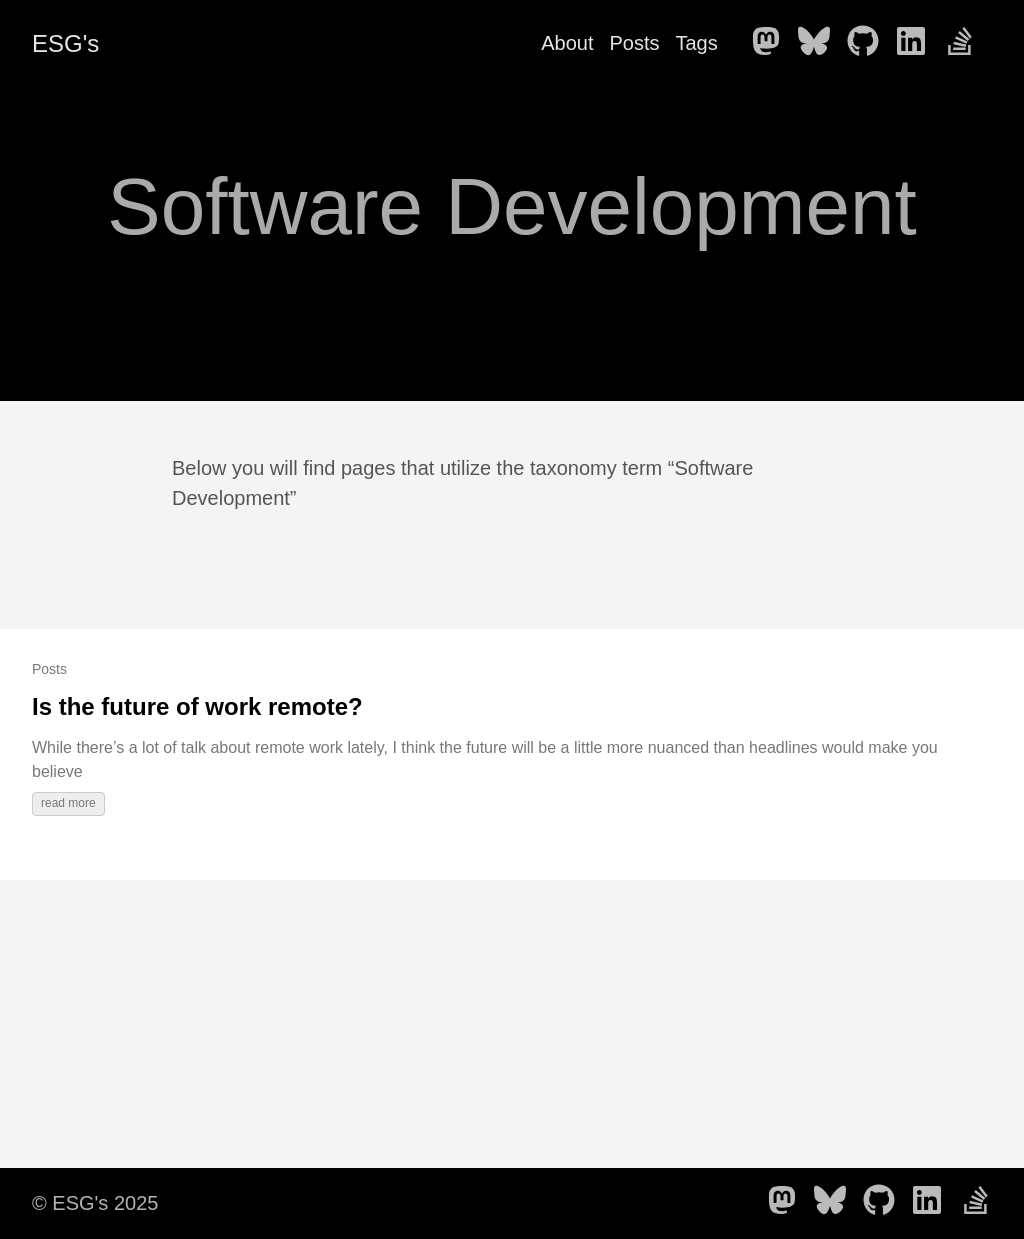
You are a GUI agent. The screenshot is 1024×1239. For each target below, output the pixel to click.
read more (68, 803)
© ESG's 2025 (95, 1203)
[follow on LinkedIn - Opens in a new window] (917, 43)
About (567, 43)
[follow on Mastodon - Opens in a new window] (772, 43)
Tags (696, 43)
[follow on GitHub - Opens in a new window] (869, 43)
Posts (634, 43)
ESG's (65, 43)
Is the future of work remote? (197, 706)
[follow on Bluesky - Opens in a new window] (820, 43)
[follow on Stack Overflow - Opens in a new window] (966, 43)
